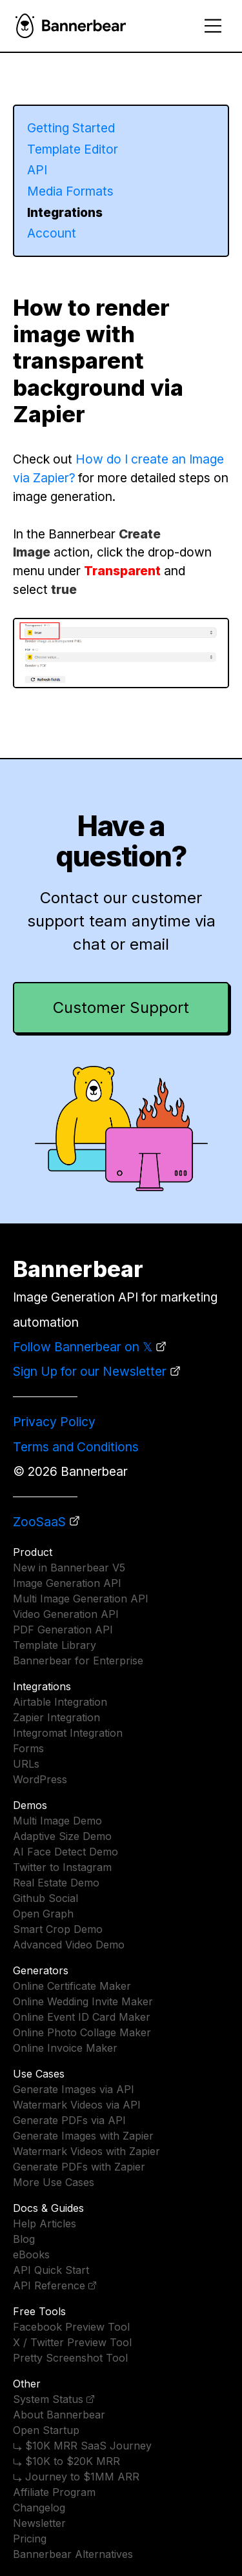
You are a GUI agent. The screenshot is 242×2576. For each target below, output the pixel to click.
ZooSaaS (39, 1521)
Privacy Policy (54, 1421)
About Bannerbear (59, 2414)
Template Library (54, 1645)
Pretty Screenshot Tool (70, 2357)
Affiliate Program (54, 2492)
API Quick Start (51, 2270)
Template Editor (72, 149)
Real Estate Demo (56, 1882)
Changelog (39, 2507)
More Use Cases (53, 2182)
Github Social (45, 1898)
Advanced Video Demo (69, 1944)
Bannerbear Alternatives (73, 2554)
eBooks (31, 2254)
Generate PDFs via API (69, 2120)
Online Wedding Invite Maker (83, 2001)
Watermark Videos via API (77, 2104)
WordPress (40, 1779)
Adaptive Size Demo (62, 1836)
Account (51, 233)
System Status (48, 2399)
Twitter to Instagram (62, 1867)
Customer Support (121, 1007)
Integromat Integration (68, 1732)
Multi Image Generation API (80, 1598)
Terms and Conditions (76, 1447)
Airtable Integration (60, 1701)
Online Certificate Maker (72, 1985)
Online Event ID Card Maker (81, 2016)
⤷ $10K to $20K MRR (66, 2461)
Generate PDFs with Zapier (79, 2166)
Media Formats (70, 191)
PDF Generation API (63, 1629)
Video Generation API (66, 1614)
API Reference (49, 2285)
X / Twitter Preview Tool (72, 2342)
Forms (28, 1748)
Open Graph (43, 1913)
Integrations (65, 212)
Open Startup (46, 2430)
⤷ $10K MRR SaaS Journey (82, 2445)
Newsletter (39, 2523)
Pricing (29, 2538)
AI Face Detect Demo (65, 1851)
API (37, 170)
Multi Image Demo (57, 1820)
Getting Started (71, 128)
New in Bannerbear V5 (69, 1567)
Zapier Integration (56, 1717)
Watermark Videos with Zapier (86, 2151)
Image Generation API (67, 1583)
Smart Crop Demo (58, 1929)
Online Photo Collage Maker (82, 2032)
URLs (26, 1763)
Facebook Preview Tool (71, 2326)
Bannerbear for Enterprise (78, 1660)
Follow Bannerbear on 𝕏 (82, 1346)
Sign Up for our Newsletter (89, 1371)
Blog (24, 2239)
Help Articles (44, 2223)
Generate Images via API (73, 2089)
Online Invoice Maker (65, 2047)
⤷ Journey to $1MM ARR (76, 2476)
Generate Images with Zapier (83, 2135)
